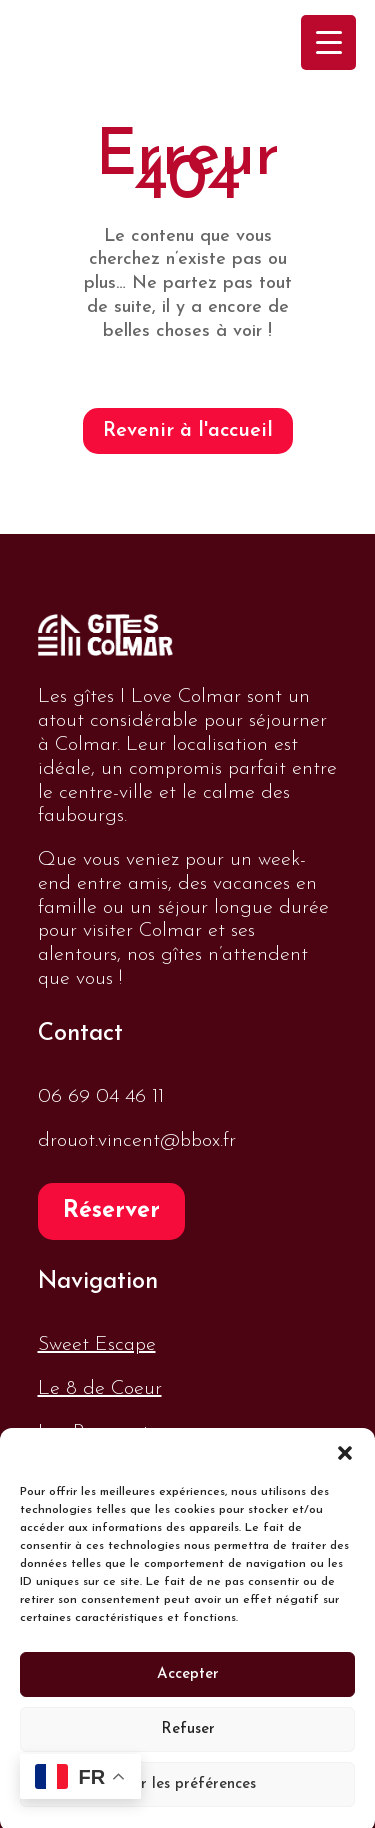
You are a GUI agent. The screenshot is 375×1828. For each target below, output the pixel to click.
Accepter (188, 1685)
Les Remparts (97, 1433)
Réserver (111, 1211)
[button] (345, 1464)
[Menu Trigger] (328, 42)
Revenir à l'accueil (188, 431)
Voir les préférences (187, 1795)
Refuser (188, 1740)
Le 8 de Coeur (100, 1389)
